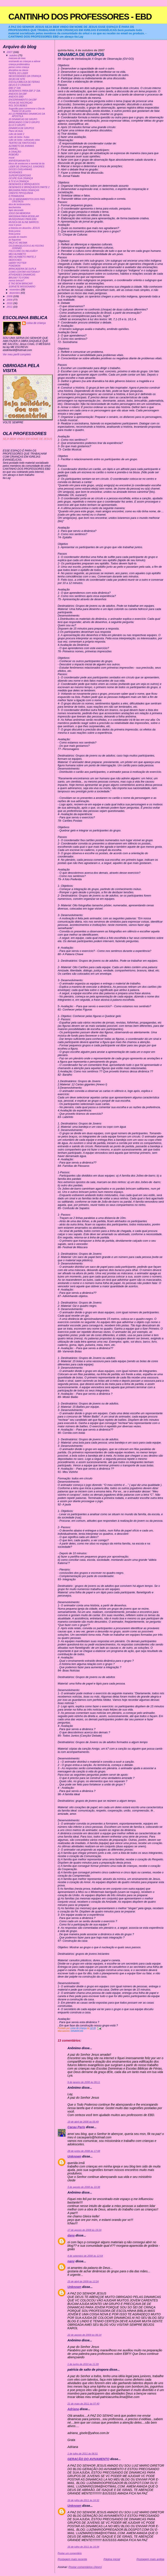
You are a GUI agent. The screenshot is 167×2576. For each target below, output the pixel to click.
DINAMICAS (77, 2031)
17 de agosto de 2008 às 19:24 (84, 2230)
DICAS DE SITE (17, 79)
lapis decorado (16, 210)
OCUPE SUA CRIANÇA (21, 178)
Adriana (73, 2409)
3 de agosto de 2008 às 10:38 (83, 2187)
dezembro (15, 293)
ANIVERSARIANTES (19, 161)
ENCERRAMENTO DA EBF (23, 100)
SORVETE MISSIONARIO (22, 286)
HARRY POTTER (17, 263)
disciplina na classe (18, 70)
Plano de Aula (16, 131)
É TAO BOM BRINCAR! (21, 283)
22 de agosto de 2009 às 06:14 (84, 2335)
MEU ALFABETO (17, 254)
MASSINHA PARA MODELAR (24, 216)
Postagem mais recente (72, 2559)
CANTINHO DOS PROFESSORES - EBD (80, 16)
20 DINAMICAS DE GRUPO (23, 119)
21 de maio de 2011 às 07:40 (83, 2403)
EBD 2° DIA (15, 88)
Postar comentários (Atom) (85, 2567)
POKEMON (14, 266)
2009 (10, 299)
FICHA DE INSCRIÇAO (21, 103)
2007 (10, 52)
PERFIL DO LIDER (18, 73)
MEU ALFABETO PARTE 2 (22, 257)
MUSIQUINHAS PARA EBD (23, 219)
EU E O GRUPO (17, 125)
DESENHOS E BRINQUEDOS (24, 184)
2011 (10, 306)
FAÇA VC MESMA (18, 243)
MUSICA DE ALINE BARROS (24, 222)
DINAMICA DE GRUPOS (21, 128)
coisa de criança (36, 323)
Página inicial (112, 2559)
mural (11, 158)
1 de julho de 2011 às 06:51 (82, 2453)
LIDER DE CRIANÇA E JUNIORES (26, 166)
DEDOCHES (15, 260)
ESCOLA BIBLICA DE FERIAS (24, 82)
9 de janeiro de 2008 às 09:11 (83, 2082)
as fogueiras (15, 240)
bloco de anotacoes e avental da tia (27, 163)
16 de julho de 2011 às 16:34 (83, 2546)
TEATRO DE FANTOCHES (22, 143)
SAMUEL (13, 149)
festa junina (14, 231)
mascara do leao (17, 58)
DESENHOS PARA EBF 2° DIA (24, 91)
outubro (13, 55)
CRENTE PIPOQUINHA (21, 193)
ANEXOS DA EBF (18, 94)
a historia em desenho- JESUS (24, 228)
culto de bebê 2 (16, 134)
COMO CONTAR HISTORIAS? (24, 272)
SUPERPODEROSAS (20, 175)
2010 (10, 303)
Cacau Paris (76, 2127)
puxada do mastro (18, 237)
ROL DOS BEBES (18, 105)
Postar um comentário (70, 2553)
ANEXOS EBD (16, 97)
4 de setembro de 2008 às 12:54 (85, 2256)
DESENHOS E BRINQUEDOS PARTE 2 (29, 187)
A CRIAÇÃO (15, 152)
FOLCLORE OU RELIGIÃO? (23, 251)
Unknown (74, 2156)
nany (71, 2261)
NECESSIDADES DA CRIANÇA (25, 76)
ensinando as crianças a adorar (24, 61)
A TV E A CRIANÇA (19, 181)
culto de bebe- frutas (19, 137)
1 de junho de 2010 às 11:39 (83, 2364)
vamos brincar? (16, 280)
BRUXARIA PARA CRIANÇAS (24, 190)
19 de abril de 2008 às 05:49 (83, 2121)
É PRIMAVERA (16, 196)
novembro (15, 289)
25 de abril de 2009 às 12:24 (83, 2281)
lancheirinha (15, 207)
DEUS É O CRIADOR (20, 85)
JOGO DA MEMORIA (19, 213)
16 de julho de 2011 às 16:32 (83, 2500)
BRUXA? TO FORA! (19, 278)
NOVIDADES (15, 172)
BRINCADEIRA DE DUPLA (22, 269)
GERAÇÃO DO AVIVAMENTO (88, 2459)
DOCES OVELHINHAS (20, 169)
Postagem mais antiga (150, 2559)
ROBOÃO (14, 154)
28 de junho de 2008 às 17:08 (83, 2151)
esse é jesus (15, 225)
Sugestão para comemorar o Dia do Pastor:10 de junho (27, 109)
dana (71, 2235)
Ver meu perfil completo (17, 354)
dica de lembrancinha (19, 204)
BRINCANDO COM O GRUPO (24, 122)
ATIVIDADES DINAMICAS (22, 275)
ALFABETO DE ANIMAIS (21, 146)
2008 (10, 296)
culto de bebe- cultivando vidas (24, 140)
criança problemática (19, 64)
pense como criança (19, 67)
